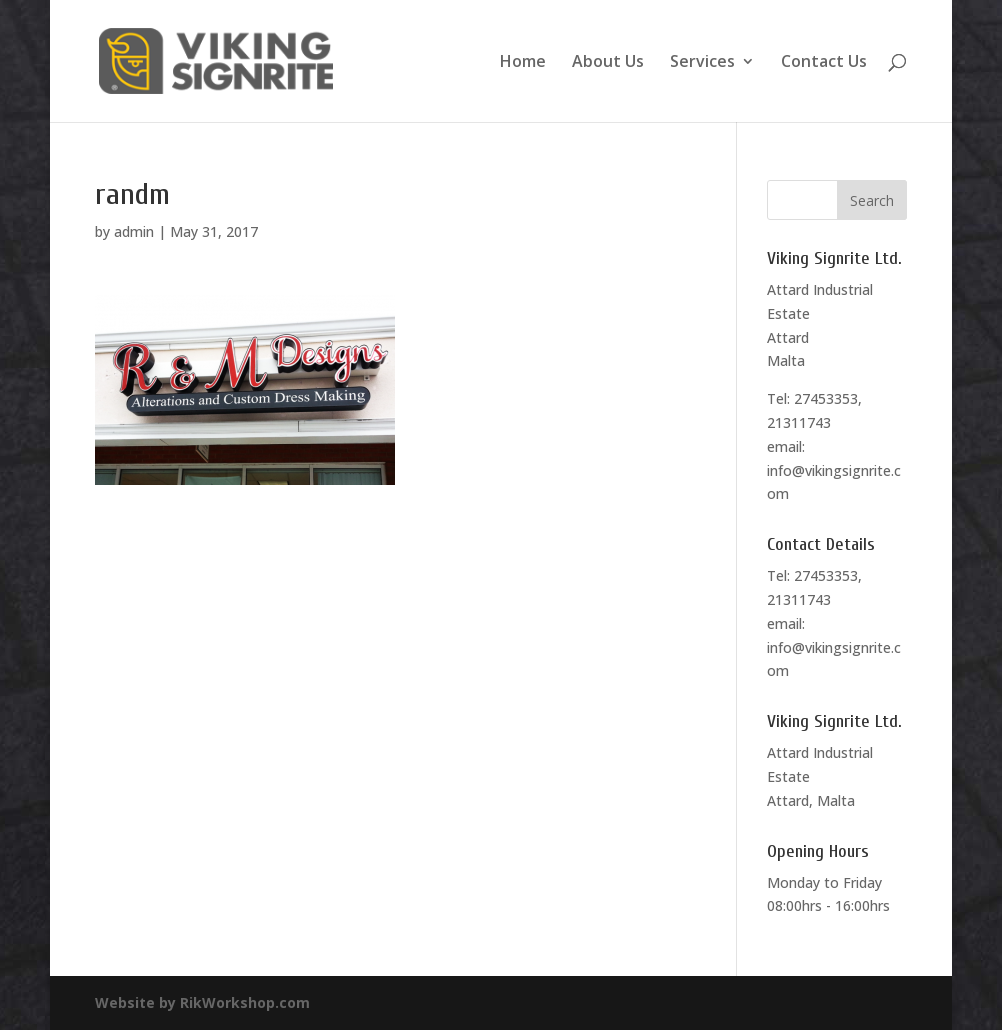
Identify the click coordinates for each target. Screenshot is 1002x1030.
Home (523, 63)
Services (702, 63)
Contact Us (824, 63)
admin (134, 231)
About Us (608, 63)
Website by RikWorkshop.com (202, 1002)
